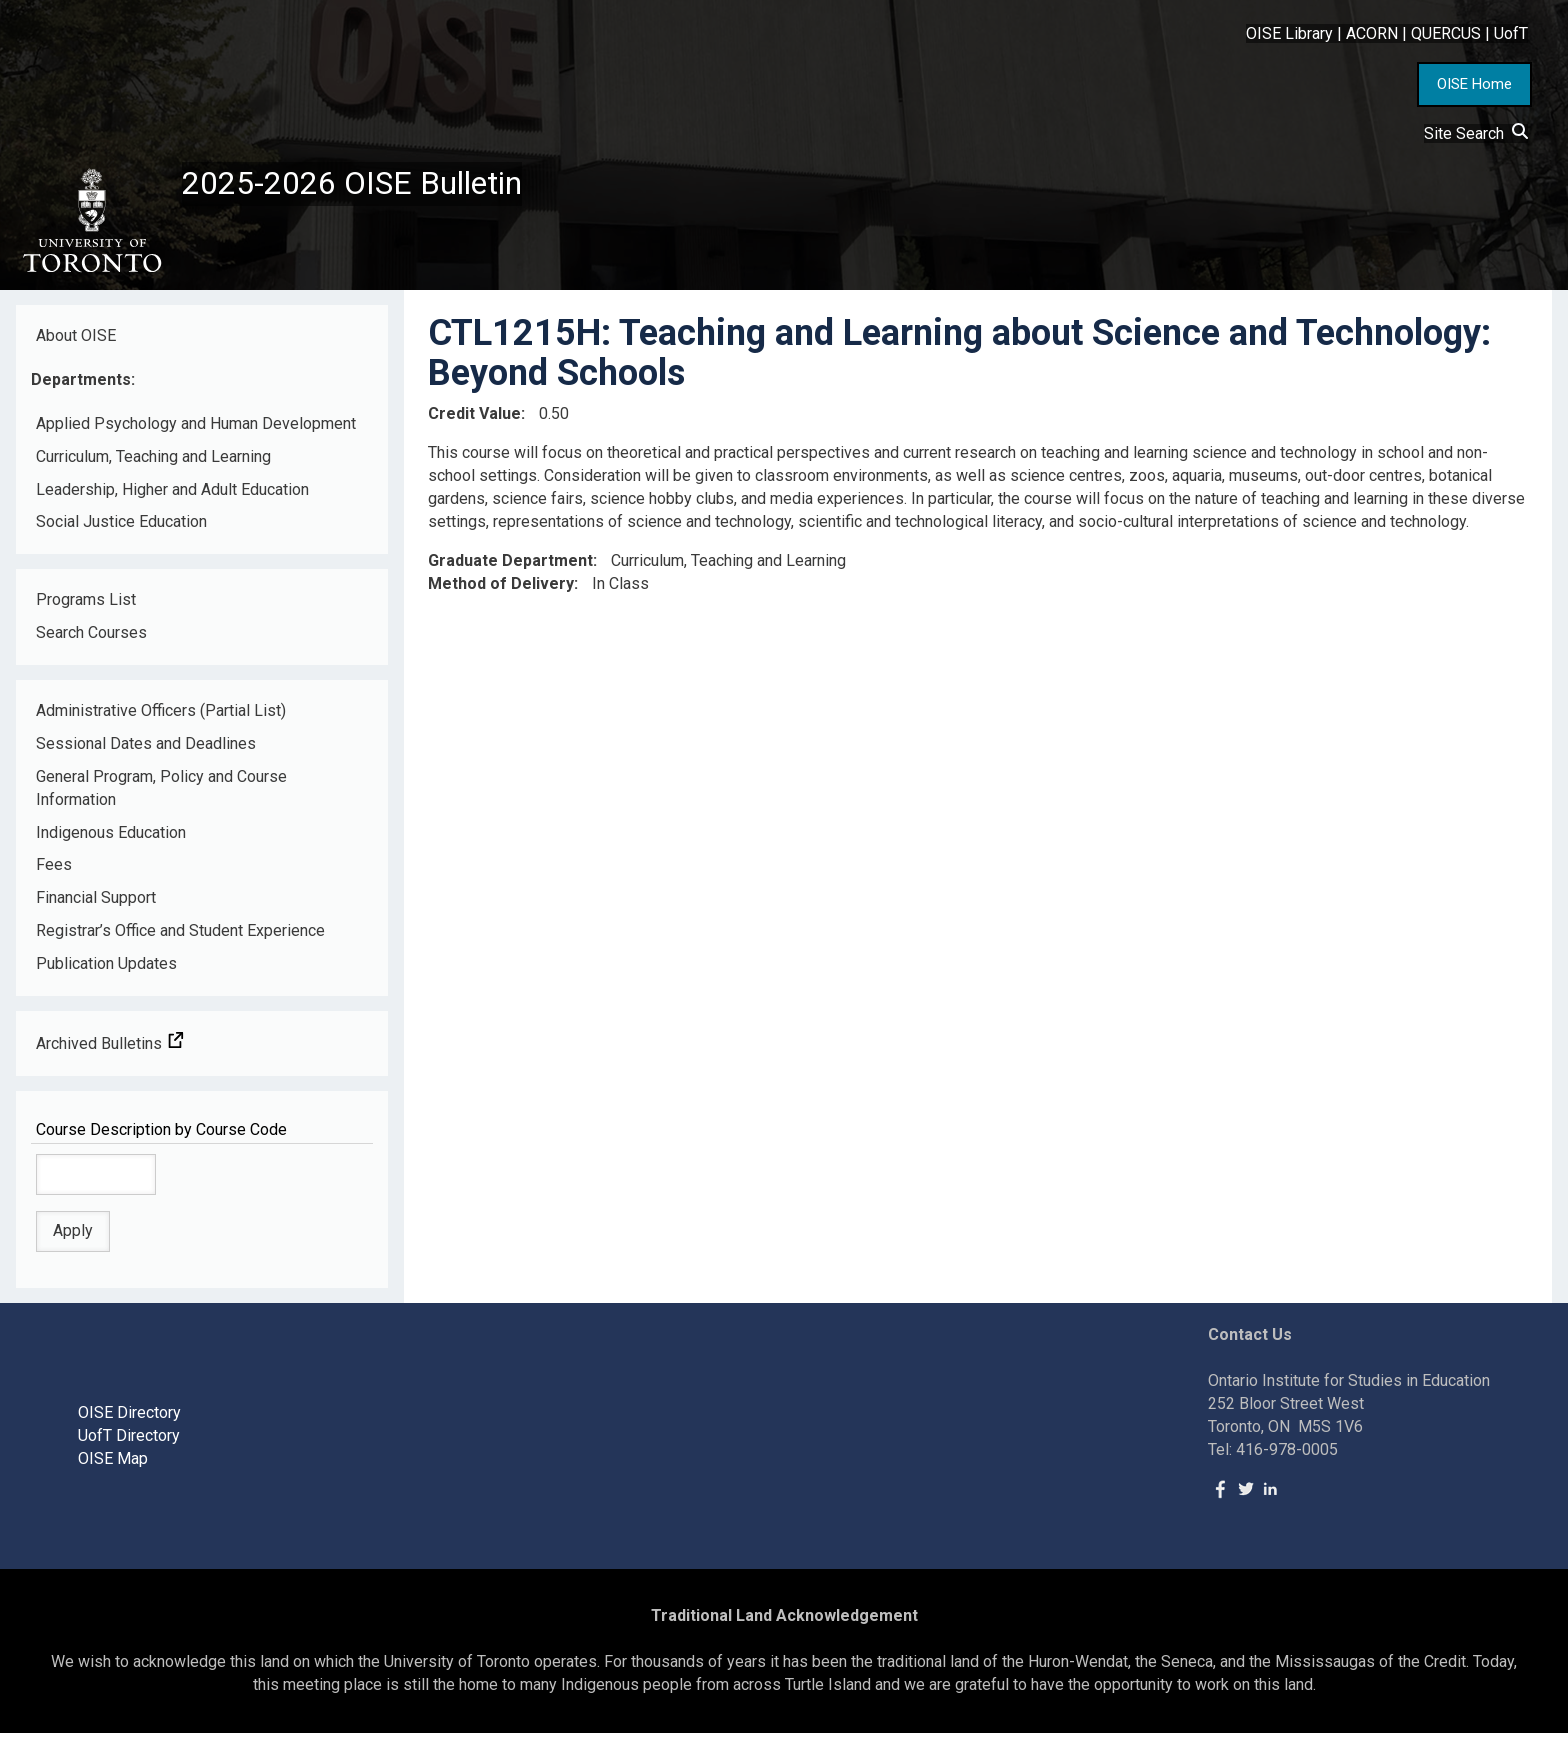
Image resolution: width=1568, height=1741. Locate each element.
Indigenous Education (111, 840)
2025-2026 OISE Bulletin (372, 187)
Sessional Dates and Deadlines (146, 751)
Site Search (1476, 133)
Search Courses (91, 640)
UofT (1511, 33)
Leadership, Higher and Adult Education (172, 497)
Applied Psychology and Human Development (196, 431)
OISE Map (113, 1466)
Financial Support (96, 906)
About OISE (76, 343)
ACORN (1372, 33)
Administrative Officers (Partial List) (161, 718)
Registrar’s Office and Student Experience (180, 938)
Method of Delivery (501, 591)
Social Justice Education (121, 530)
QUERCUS (1446, 33)
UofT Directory (129, 1443)
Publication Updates (106, 971)
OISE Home (1474, 84)
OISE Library (1289, 33)
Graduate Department (510, 568)
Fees (54, 873)
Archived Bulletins (110, 1051)
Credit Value (474, 421)
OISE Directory (129, 1420)
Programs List (86, 608)
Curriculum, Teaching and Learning (153, 464)
